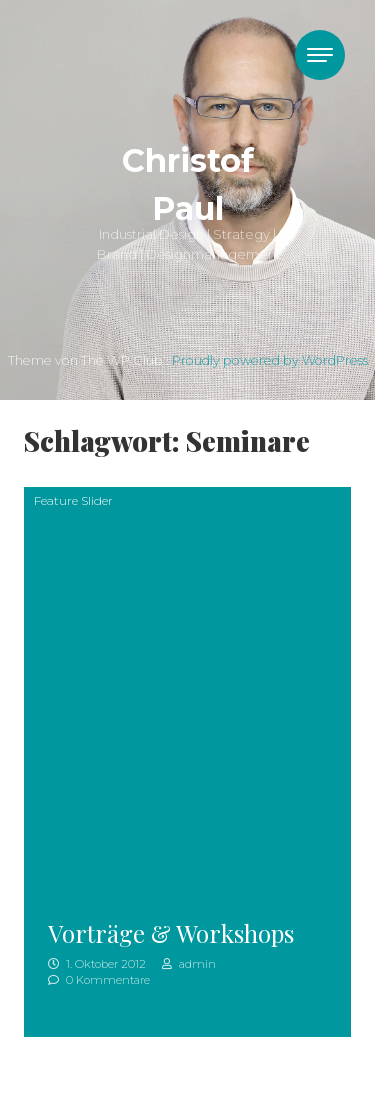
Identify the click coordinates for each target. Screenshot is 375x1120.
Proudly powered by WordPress (270, 360)
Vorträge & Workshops (171, 933)
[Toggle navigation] (320, 55)
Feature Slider (73, 500)
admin (189, 964)
